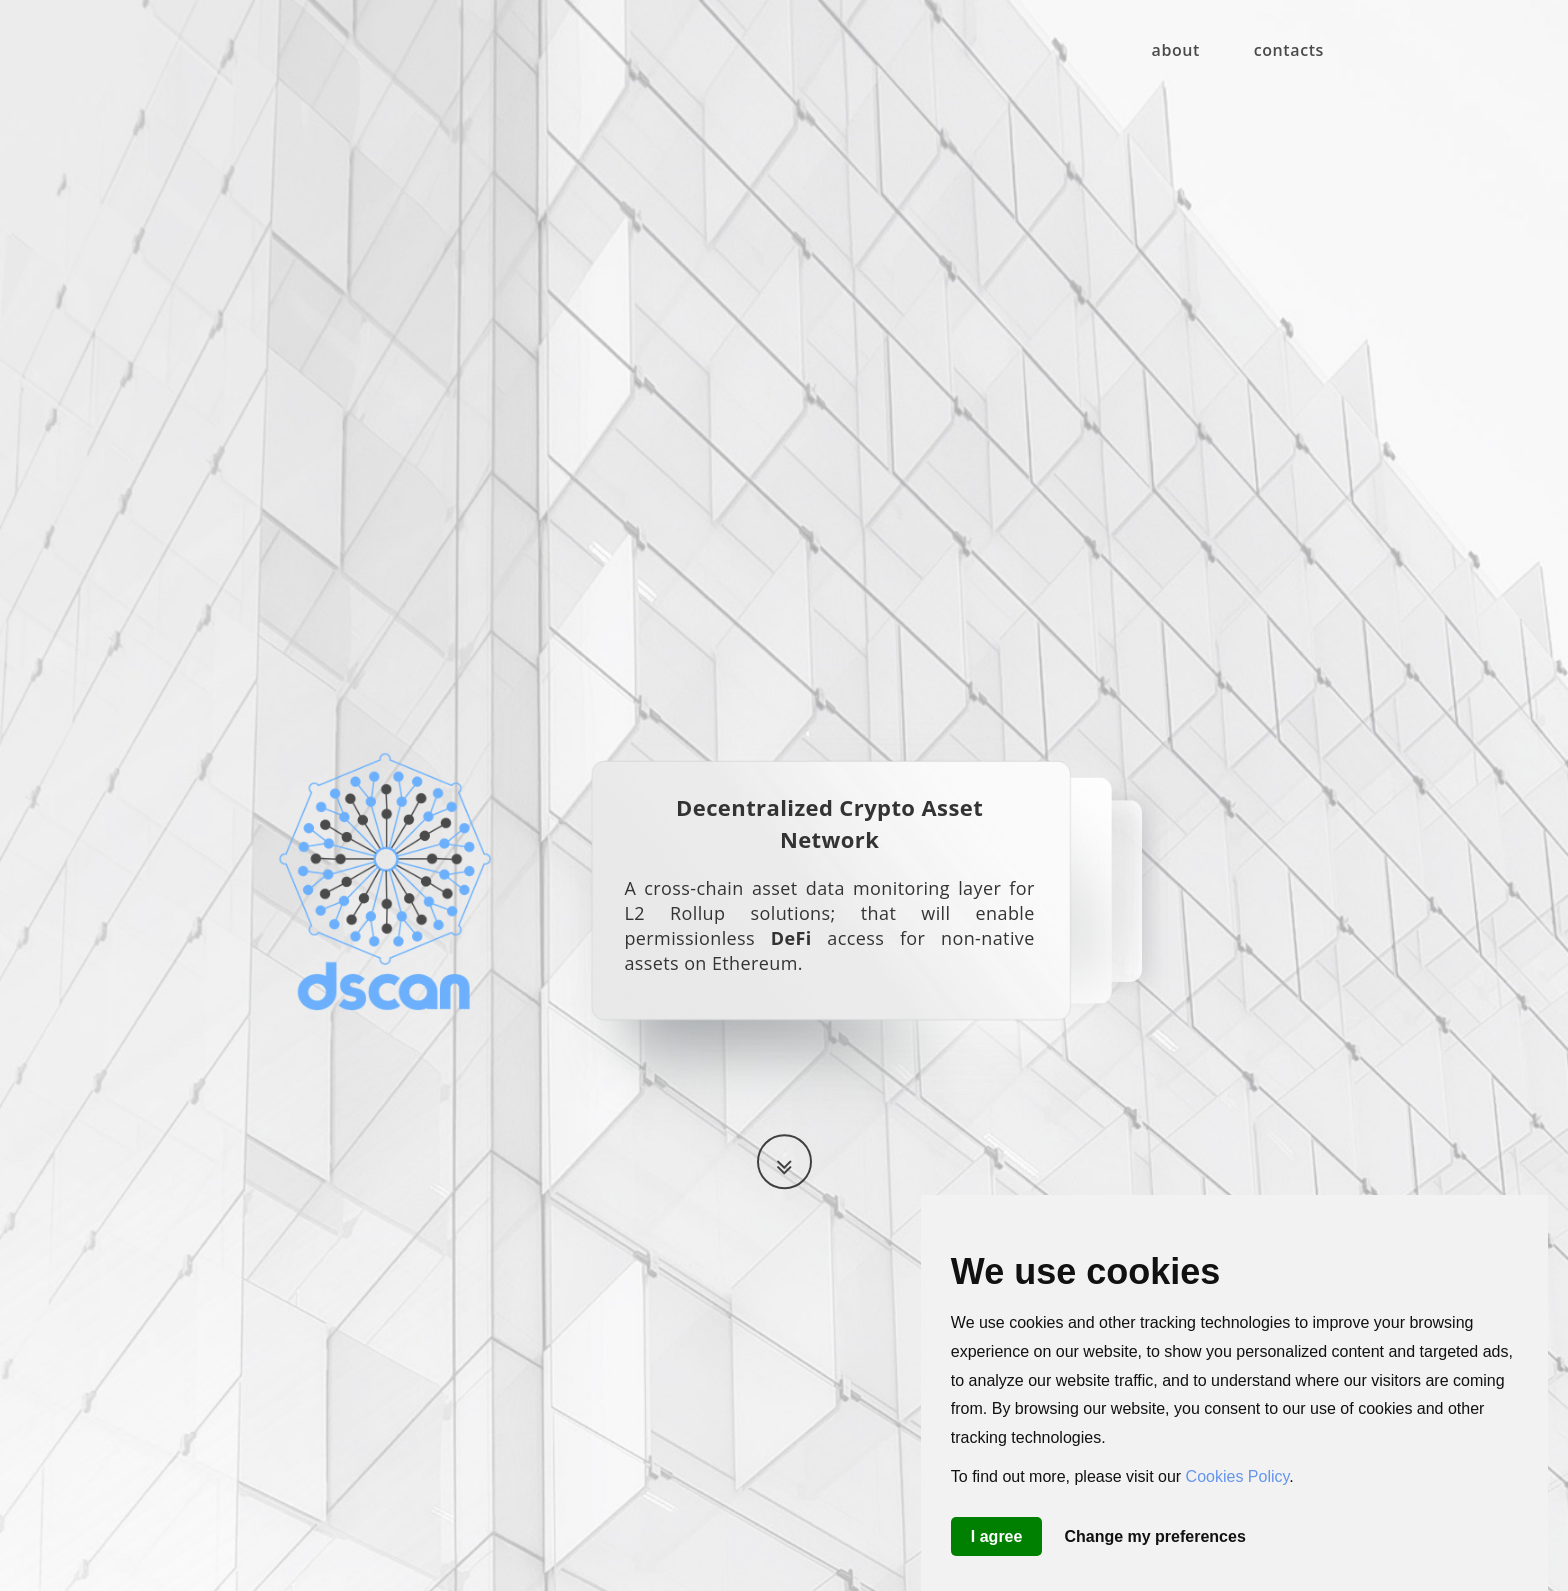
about (1176, 50)
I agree (997, 1536)
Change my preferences (1154, 1536)
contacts (1289, 50)
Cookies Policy (1238, 1476)
